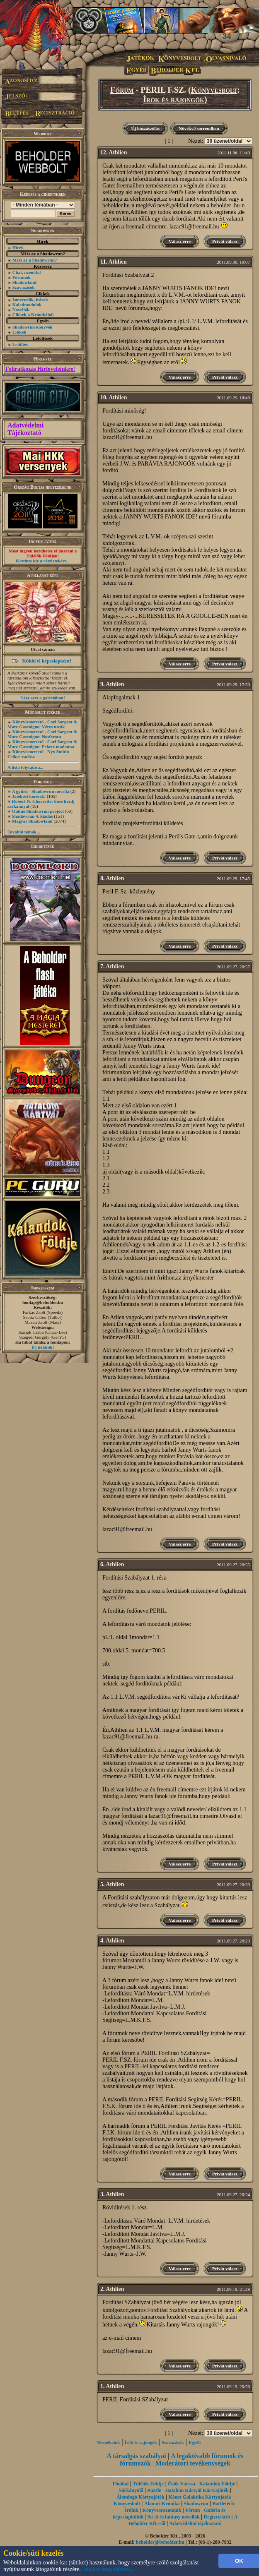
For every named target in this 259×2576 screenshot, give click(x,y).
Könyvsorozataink (162, 2510)
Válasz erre (180, 241)
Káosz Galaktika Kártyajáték (199, 2497)
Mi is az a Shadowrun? (34, 259)
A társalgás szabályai (136, 2455)
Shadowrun (196, 2503)
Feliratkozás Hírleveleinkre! (40, 369)
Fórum (122, 89)
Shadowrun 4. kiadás (32, 816)
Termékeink (108, 2442)
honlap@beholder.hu (42, 1302)
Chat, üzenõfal (26, 272)
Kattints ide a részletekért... (43, 560)
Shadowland (24, 282)
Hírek (18, 247)
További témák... (23, 831)
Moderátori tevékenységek (192, 2463)
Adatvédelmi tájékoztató (195, 2523)
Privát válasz (224, 241)
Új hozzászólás (145, 128)
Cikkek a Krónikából (33, 314)
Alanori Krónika (162, 2503)
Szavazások (23, 287)
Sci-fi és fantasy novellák (173, 2517)
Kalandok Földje (217, 2484)
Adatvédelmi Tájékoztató (25, 429)
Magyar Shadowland (32, 821)
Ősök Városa (181, 2484)
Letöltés (20, 344)
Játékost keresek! (29, 796)
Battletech (223, 2503)
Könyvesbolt (214, 89)
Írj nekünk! (42, 1346)
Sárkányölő (131, 2490)
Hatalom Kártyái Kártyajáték (197, 2490)
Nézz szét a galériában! (42, 697)
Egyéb (195, 2442)
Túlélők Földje (148, 2484)
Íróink (131, 2510)
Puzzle (154, 2490)
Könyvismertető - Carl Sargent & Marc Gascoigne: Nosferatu (42, 734)
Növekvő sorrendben (199, 128)
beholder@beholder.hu (160, 2542)
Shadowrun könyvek (32, 326)
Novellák (21, 309)
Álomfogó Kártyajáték (140, 2497)
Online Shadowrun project (38, 811)
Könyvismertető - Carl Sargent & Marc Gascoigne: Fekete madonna (42, 744)
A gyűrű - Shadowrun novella (40, 791)
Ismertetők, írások (30, 299)
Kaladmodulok (26, 304)
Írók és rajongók (173, 99)
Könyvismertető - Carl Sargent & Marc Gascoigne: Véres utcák (42, 724)
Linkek (19, 331)
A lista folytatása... (25, 767)
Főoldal (121, 2484)
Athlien (118, 152)
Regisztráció (217, 2517)
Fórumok (21, 277)
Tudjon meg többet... (108, 2569)
